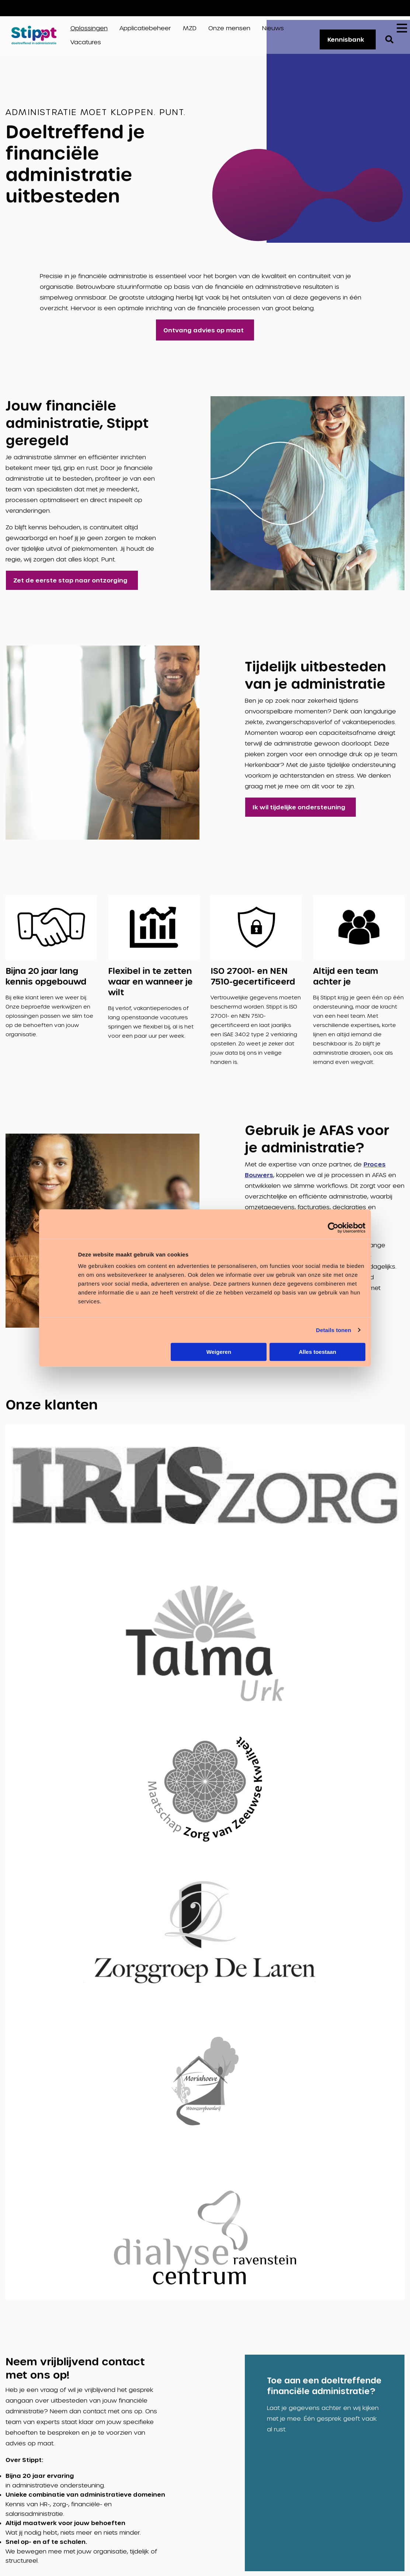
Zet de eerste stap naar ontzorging (70, 584)
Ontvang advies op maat (203, 335)
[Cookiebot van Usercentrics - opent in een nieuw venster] (333, 1227)
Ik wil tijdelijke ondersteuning (299, 812)
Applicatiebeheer (145, 30)
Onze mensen (229, 30)
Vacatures (377, 7)
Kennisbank (342, 41)
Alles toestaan (317, 1352)
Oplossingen (89, 30)
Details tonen (333, 1330)
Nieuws (273, 30)
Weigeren (218, 1352)
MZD (190, 30)
